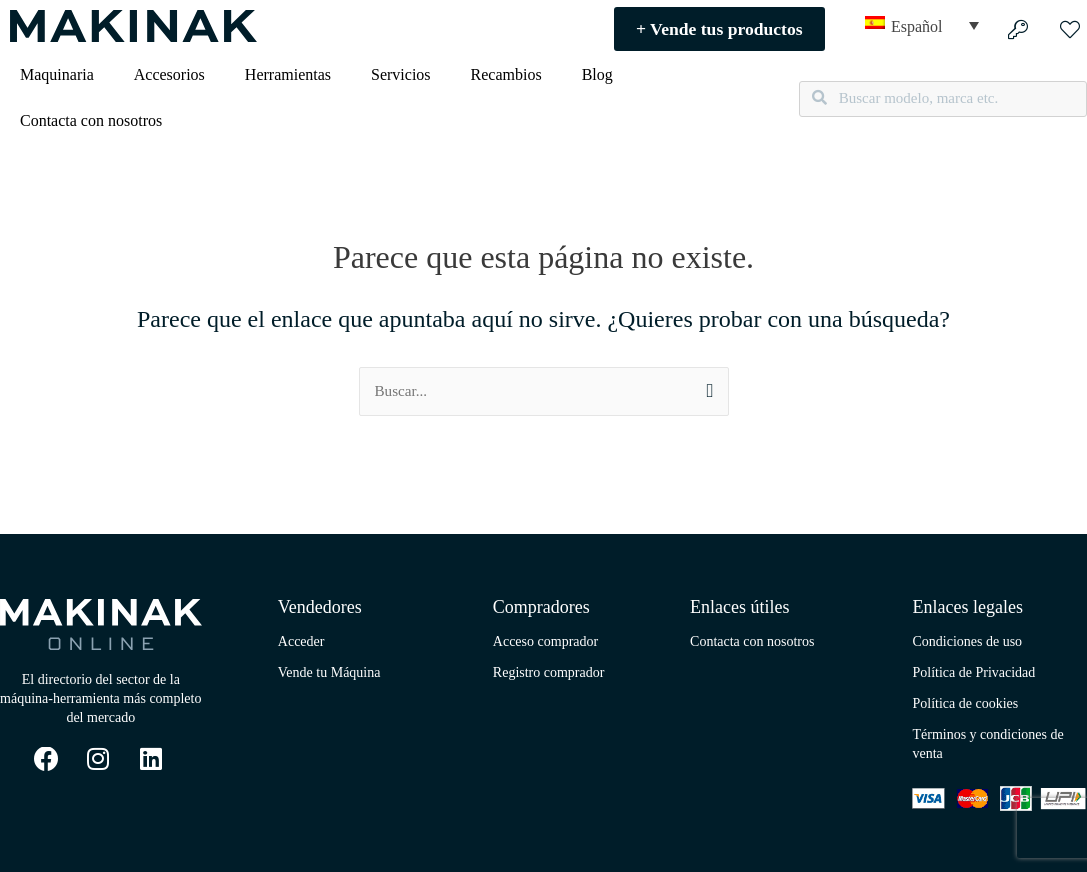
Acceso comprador (545, 642)
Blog (597, 74)
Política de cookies (965, 704)
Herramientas (288, 74)
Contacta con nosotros (91, 120)
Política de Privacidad (973, 673)
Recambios (506, 74)
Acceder (301, 642)
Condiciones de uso (967, 642)
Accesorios (169, 74)
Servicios (401, 74)
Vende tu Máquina (329, 673)
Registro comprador (549, 673)
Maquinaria (57, 74)
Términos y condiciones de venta (987, 745)
